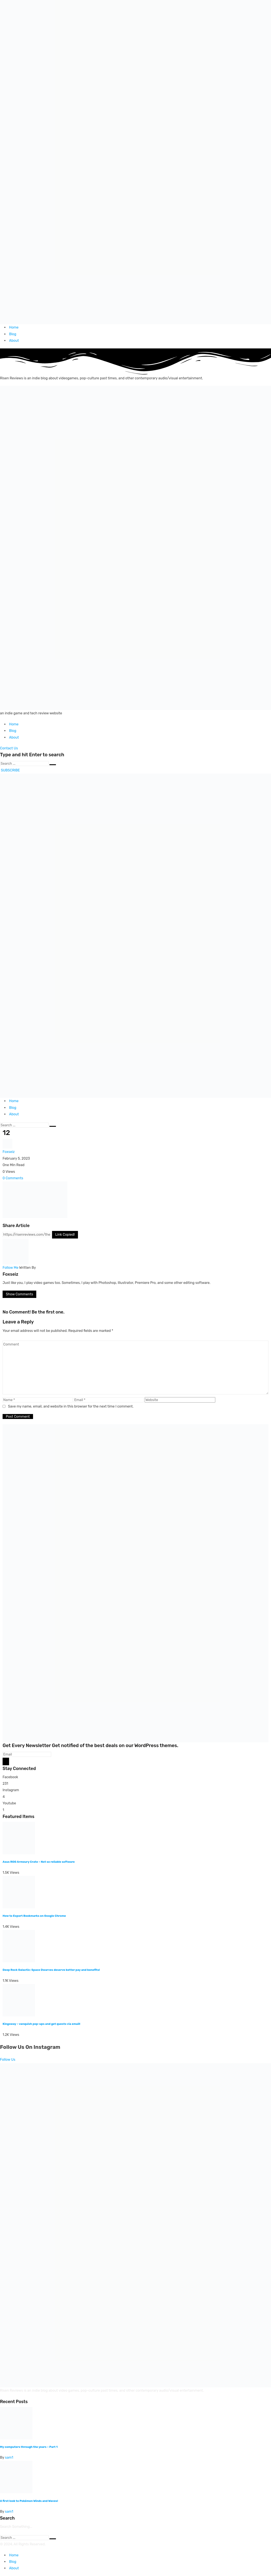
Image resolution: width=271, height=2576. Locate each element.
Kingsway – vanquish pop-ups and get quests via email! (41, 2023)
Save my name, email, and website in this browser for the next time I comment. (70, 1406)
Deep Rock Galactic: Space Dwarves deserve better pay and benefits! (51, 1969)
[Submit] (52, 764)
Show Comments (19, 1294)
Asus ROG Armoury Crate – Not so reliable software (39, 1861)
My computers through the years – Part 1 (29, 2446)
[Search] (24, 763)
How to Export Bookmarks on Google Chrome (34, 1915)
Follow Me (10, 1268)
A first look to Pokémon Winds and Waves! (29, 2501)
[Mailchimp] (6, 1761)
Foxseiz (9, 1152)
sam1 (9, 2457)
